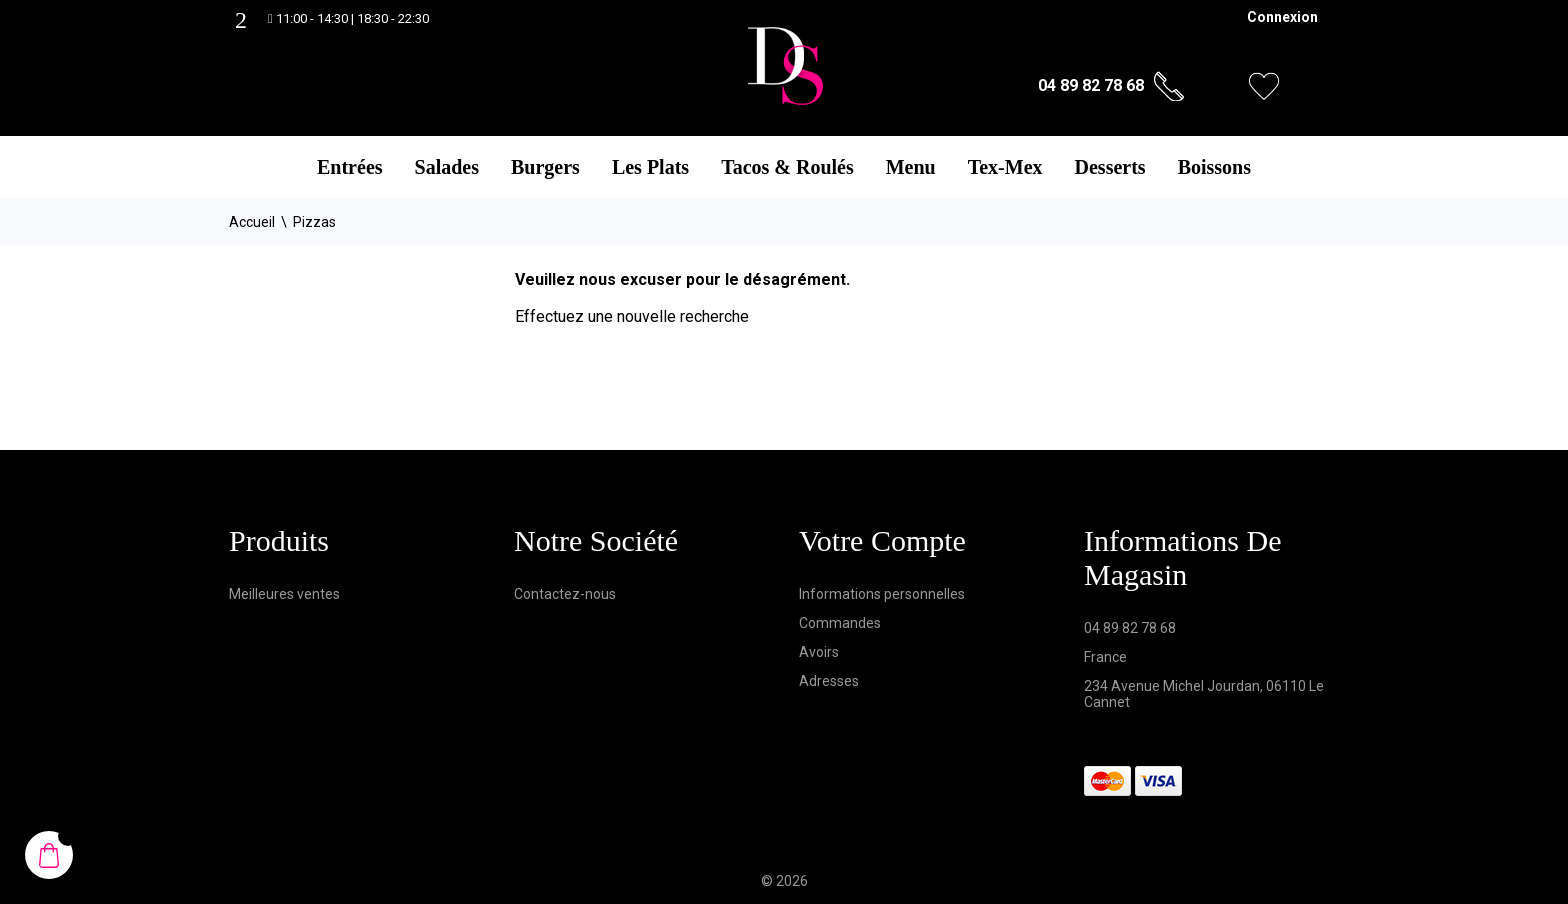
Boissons (1214, 167)
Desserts (1110, 167)
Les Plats (650, 167)
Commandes (840, 623)
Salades (447, 167)
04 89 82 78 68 (1091, 85)
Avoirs (819, 652)
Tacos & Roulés (787, 167)
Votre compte (882, 540)
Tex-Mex (1005, 167)
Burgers (545, 167)
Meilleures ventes (284, 594)
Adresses (829, 681)
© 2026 (784, 881)
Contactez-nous (565, 594)
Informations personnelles (882, 594)
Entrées (350, 167)
